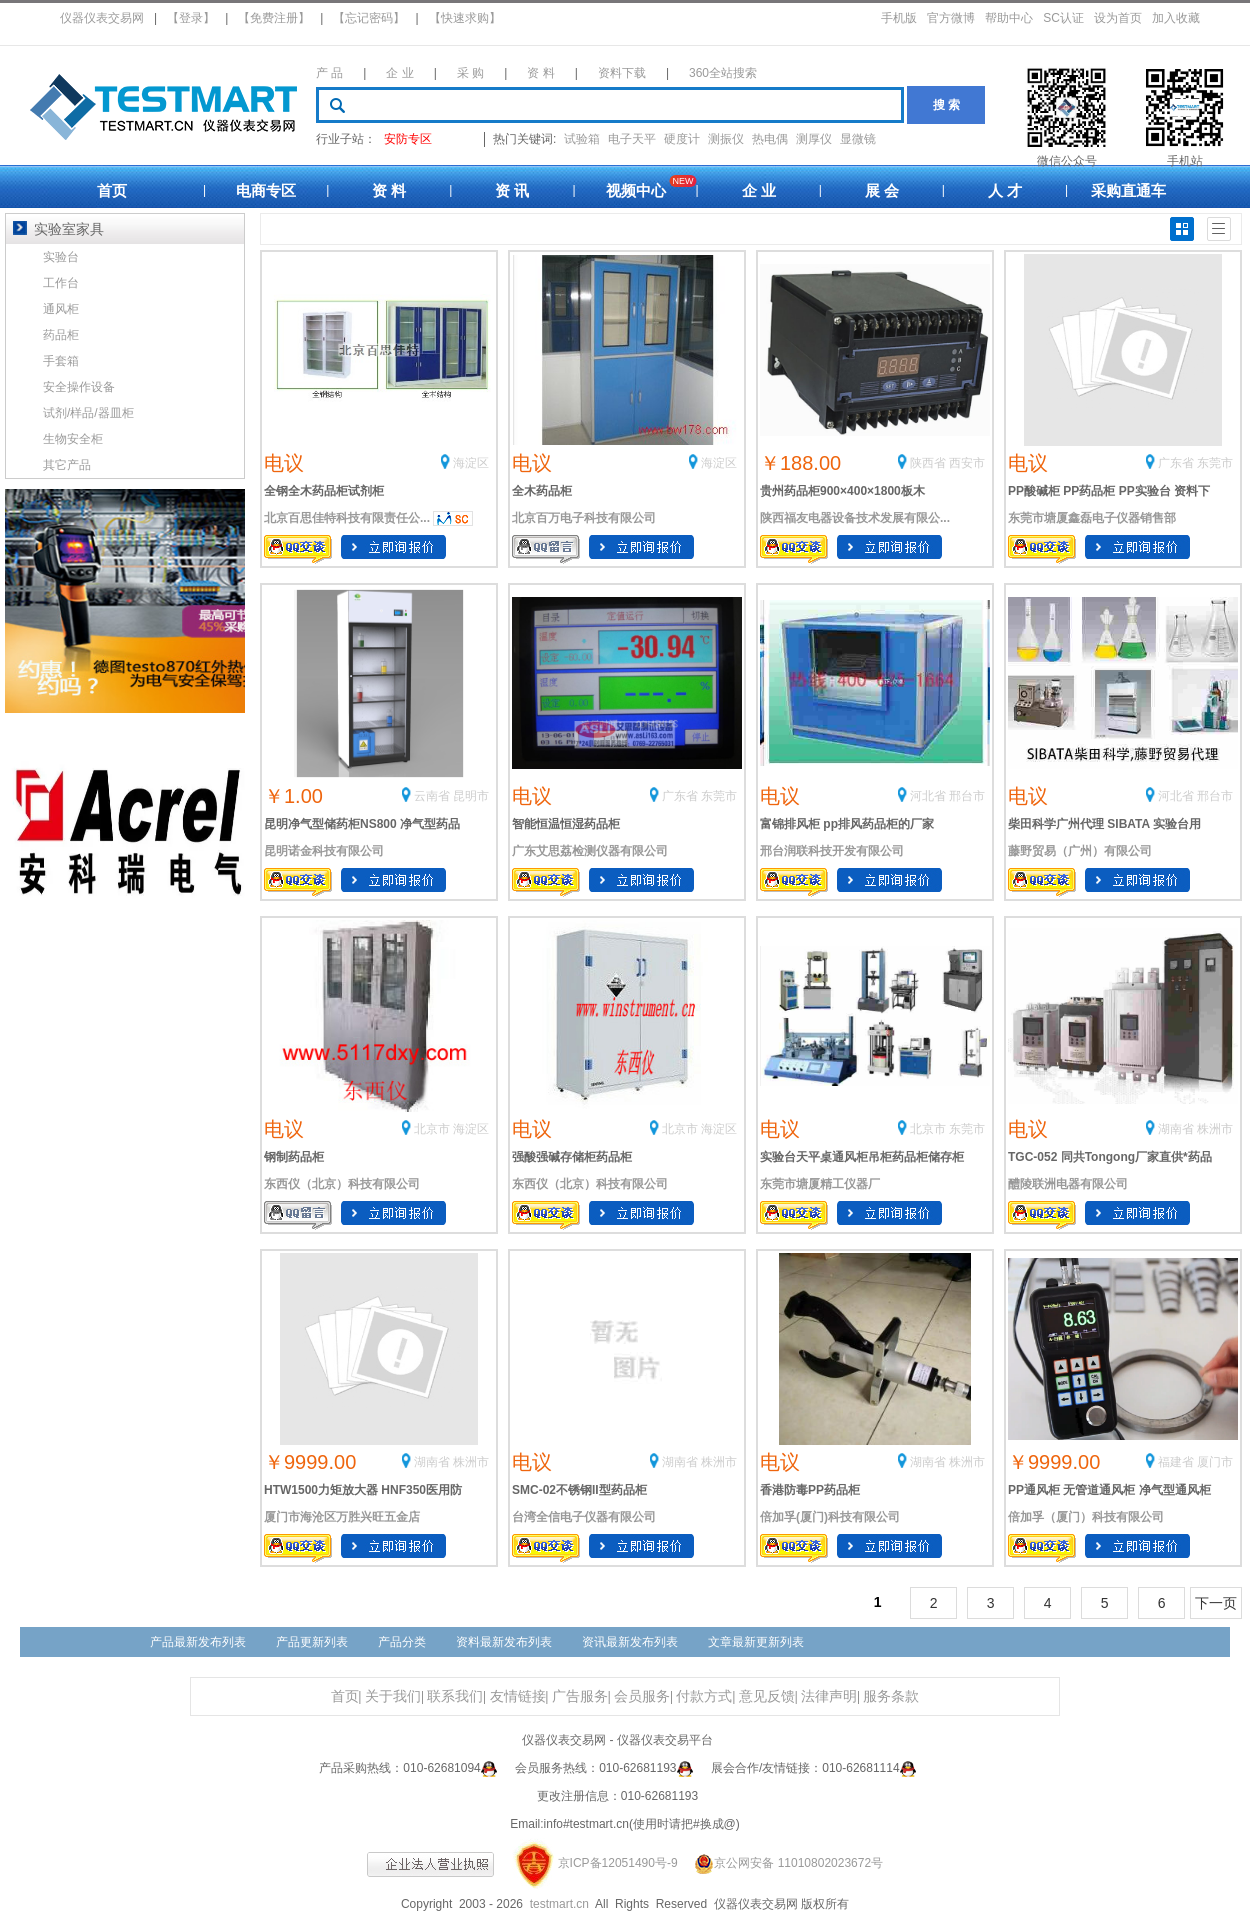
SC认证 (1063, 18)
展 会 (882, 190)
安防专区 (408, 139)
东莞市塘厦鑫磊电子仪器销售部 (1092, 518)
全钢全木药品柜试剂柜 (324, 491)
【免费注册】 (274, 18)
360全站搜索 (723, 73)
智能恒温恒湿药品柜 (566, 824)
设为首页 (1118, 18)
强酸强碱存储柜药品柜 (572, 1157)
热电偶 (770, 139)
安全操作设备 (79, 387)
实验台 (61, 257)
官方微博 (951, 18)
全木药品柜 (542, 491)
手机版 (899, 18)
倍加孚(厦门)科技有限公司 (830, 1517)
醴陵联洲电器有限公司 (1068, 1184)
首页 (112, 190)
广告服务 (580, 1696)
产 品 (329, 73)
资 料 (540, 73)
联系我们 (455, 1696)
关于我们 (393, 1696)
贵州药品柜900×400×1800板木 (842, 491)
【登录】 (191, 18)
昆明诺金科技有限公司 (324, 851)
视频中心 (636, 190)
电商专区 (266, 190)
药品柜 (61, 335)
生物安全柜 (73, 439)
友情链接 (518, 1696)
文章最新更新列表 (756, 1642)
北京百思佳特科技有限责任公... (347, 518)
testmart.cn (559, 1904)
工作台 (61, 283)
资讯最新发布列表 (630, 1642)
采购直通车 (1128, 190)
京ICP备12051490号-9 (618, 1863)
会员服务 (642, 1696)
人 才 (1005, 190)
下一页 (1216, 1603)
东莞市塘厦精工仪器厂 (820, 1184)
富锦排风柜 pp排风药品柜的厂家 (847, 824)
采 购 (470, 73)
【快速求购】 (465, 18)
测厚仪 (814, 139)
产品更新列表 (312, 1642)
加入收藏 (1176, 18)
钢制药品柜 (294, 1157)
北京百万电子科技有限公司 (584, 518)
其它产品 (67, 465)
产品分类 (402, 1642)
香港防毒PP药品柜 (810, 1490)
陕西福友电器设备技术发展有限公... (855, 518)
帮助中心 (1009, 18)
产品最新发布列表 (198, 1642)
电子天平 (632, 139)
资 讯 (512, 190)
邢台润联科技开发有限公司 (832, 851)
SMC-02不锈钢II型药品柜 (579, 1490)
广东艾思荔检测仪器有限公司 (590, 851)
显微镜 (858, 139)
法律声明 (829, 1696)
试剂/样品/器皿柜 (88, 413)
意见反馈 (767, 1696)
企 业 (399, 73)
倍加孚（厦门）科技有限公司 (1086, 1517)
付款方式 (704, 1696)
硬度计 (682, 139)
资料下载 (622, 73)
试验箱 (582, 139)
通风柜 (61, 309)
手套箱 (61, 361)
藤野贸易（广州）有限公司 (1080, 851)
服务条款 (891, 1696)
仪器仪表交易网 (102, 18)
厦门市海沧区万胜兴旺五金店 (342, 1517)
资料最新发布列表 (504, 1642)
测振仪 (726, 139)
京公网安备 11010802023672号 (782, 1863)
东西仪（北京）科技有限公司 (342, 1184)
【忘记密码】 (369, 18)
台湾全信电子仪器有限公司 (584, 1517)
